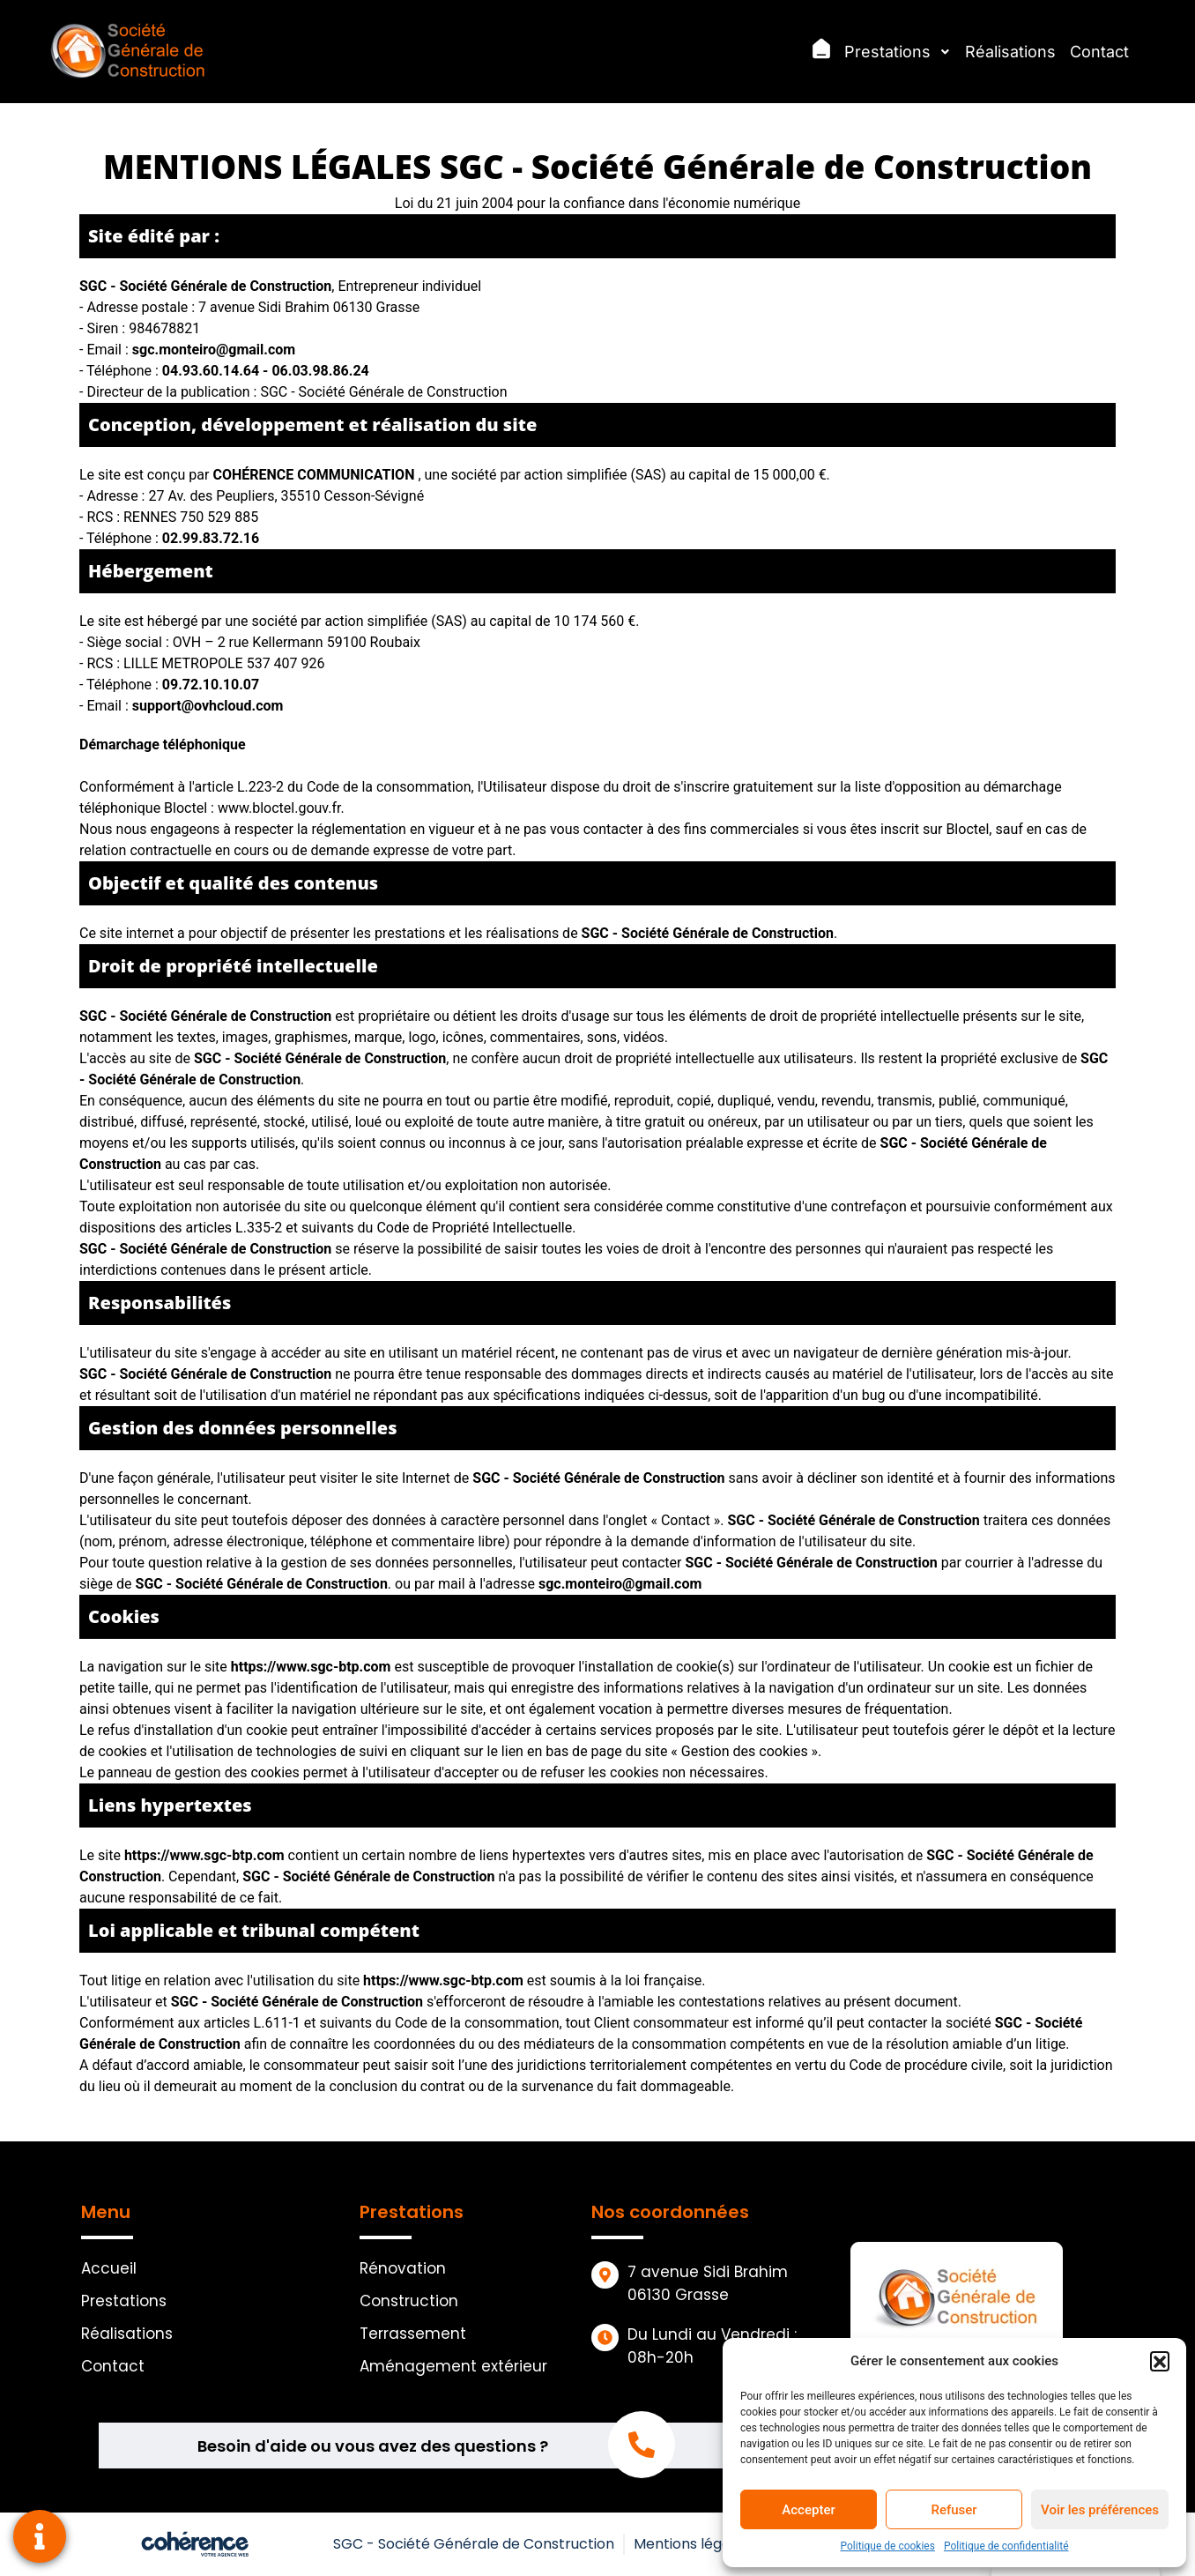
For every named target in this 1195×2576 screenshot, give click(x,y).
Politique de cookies (888, 2546)
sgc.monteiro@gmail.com (213, 349)
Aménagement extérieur (453, 2366)
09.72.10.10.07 (210, 684)
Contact (1099, 51)
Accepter (808, 2510)
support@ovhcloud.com (208, 705)
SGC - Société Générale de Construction (473, 2544)
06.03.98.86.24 (319, 370)
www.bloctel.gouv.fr (279, 808)
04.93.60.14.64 (212, 370)
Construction (409, 2301)
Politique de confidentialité (1006, 2546)
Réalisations (1010, 51)
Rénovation (403, 2268)
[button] (1160, 2361)
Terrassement (413, 2333)
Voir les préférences (1100, 2510)
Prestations (897, 51)
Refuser (953, 2510)
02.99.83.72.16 (210, 538)
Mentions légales (692, 2544)
